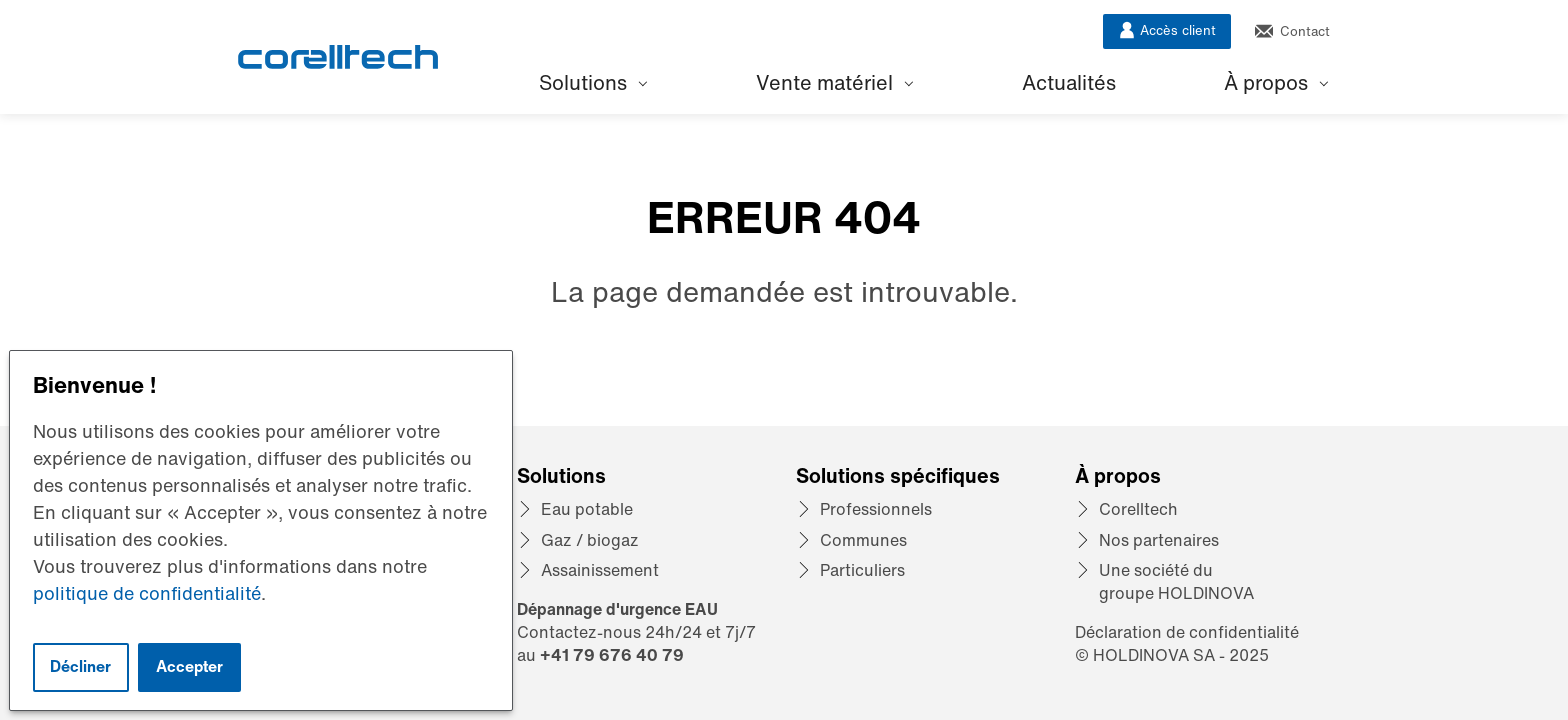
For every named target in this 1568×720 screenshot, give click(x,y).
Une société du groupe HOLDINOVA (1176, 581)
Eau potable (587, 509)
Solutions (593, 82)
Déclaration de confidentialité (1187, 632)
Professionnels (876, 509)
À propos (1276, 82)
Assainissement (600, 570)
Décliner (80, 666)
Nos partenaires (1159, 540)
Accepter (189, 666)
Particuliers (862, 570)
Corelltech (1138, 509)
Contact (1292, 31)
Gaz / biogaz (590, 540)
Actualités (1069, 82)
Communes (863, 540)
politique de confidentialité (147, 593)
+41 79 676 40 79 (612, 655)
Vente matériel (834, 82)
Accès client (1167, 30)
